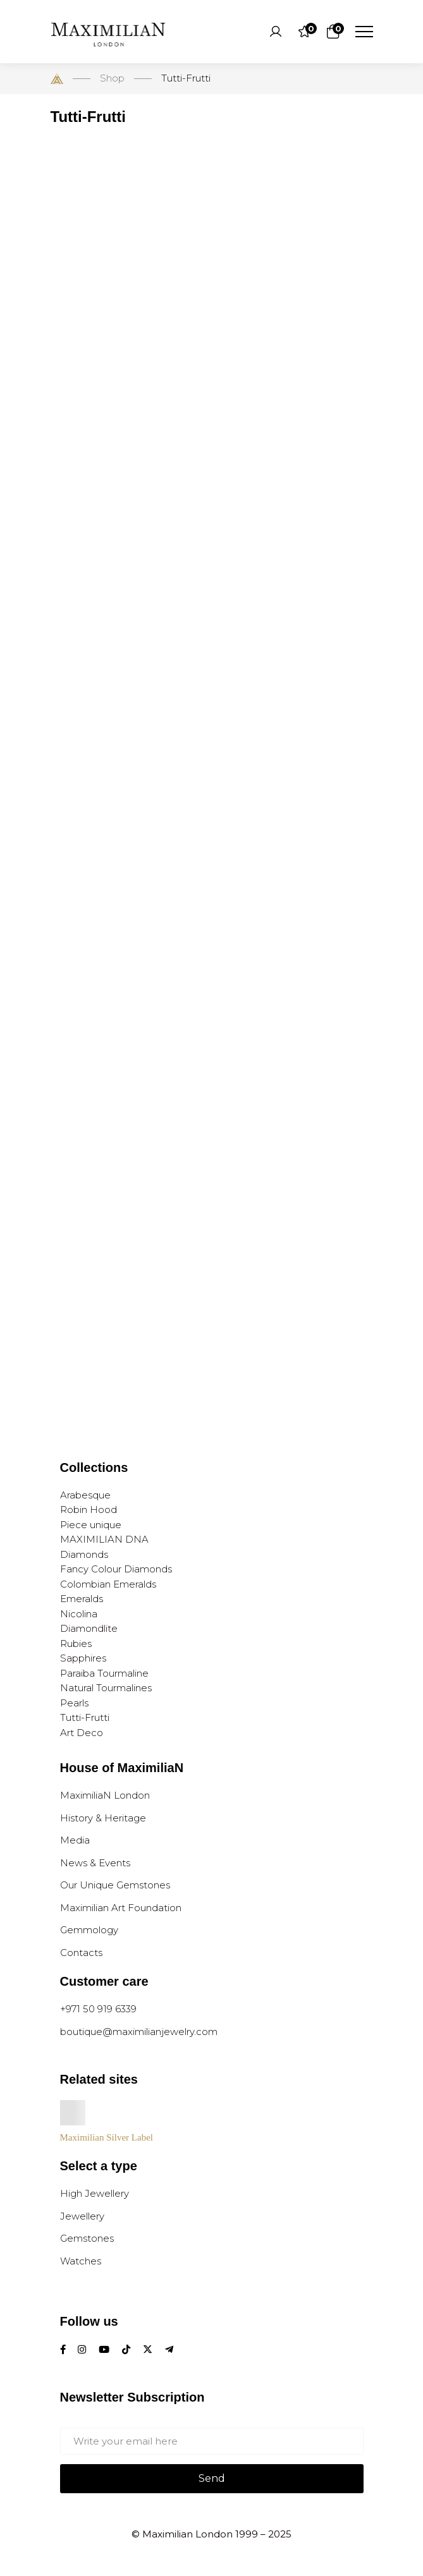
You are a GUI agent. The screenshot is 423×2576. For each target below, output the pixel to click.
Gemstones (87, 2238)
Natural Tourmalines (106, 1688)
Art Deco (81, 1733)
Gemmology (89, 1930)
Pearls (74, 1703)
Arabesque (85, 1495)
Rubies (76, 1643)
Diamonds (84, 1554)
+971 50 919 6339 (98, 2009)
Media (75, 1840)
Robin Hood (88, 1510)
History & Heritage (103, 1818)
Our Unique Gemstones (115, 1885)
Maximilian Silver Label (106, 2137)
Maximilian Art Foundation (120, 1908)
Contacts (81, 1953)
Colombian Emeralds (108, 1584)
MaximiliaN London (105, 1795)
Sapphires (83, 1658)
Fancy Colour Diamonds (116, 1569)
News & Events (95, 1863)
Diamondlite (89, 1628)
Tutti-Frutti (84, 1717)
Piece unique (90, 1525)
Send (212, 2478)
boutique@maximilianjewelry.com (139, 2032)
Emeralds (81, 1599)
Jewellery (82, 2216)
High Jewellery (94, 2193)
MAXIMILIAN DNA (104, 1539)
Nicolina (78, 1614)
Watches (80, 2261)
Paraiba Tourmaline (104, 1673)
